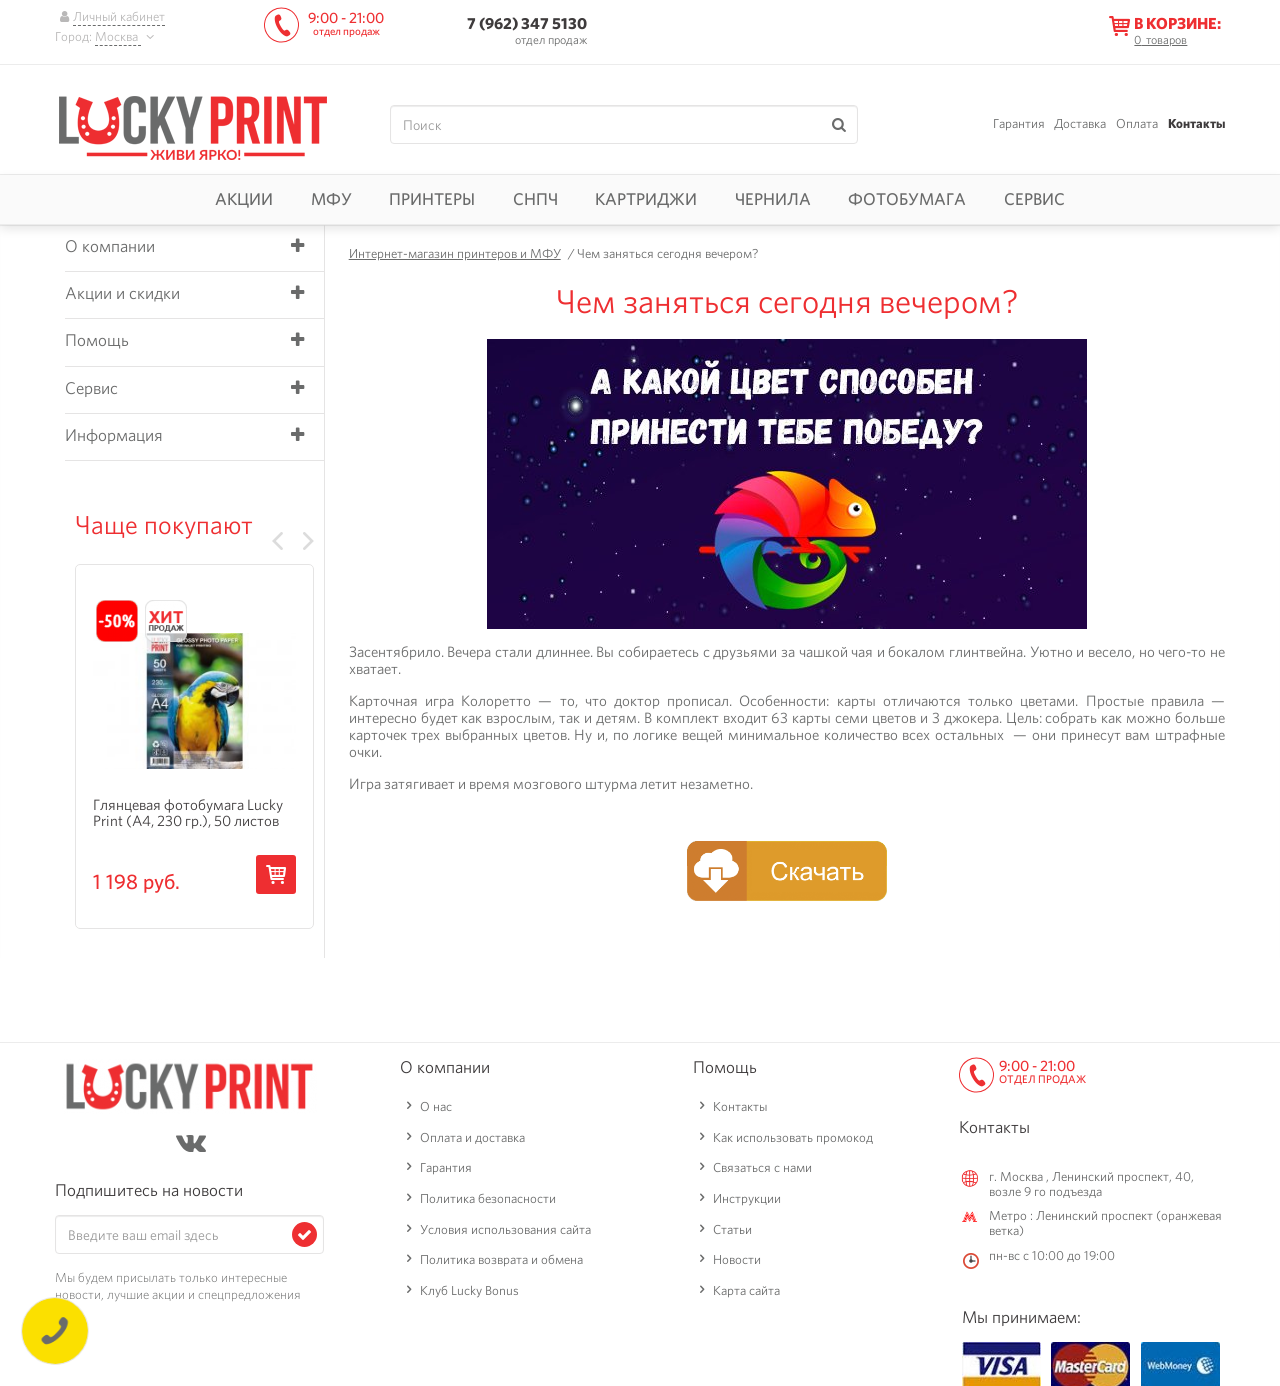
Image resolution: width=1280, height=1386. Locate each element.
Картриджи (646, 199)
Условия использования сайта (505, 1229)
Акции (244, 199)
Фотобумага (907, 199)
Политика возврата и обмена (501, 1259)
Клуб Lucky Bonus (469, 1290)
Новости (737, 1259)
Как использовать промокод (793, 1137)
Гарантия (1019, 123)
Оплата (1137, 123)
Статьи (732, 1229)
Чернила (773, 199)
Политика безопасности (488, 1198)
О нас (436, 1106)
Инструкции (747, 1198)
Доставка (1080, 123)
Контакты (1196, 123)
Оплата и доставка (472, 1137)
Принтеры (432, 199)
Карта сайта (746, 1290)
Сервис (1034, 199)
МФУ (331, 199)
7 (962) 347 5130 (527, 23)
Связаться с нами (762, 1167)
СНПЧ (535, 199)
